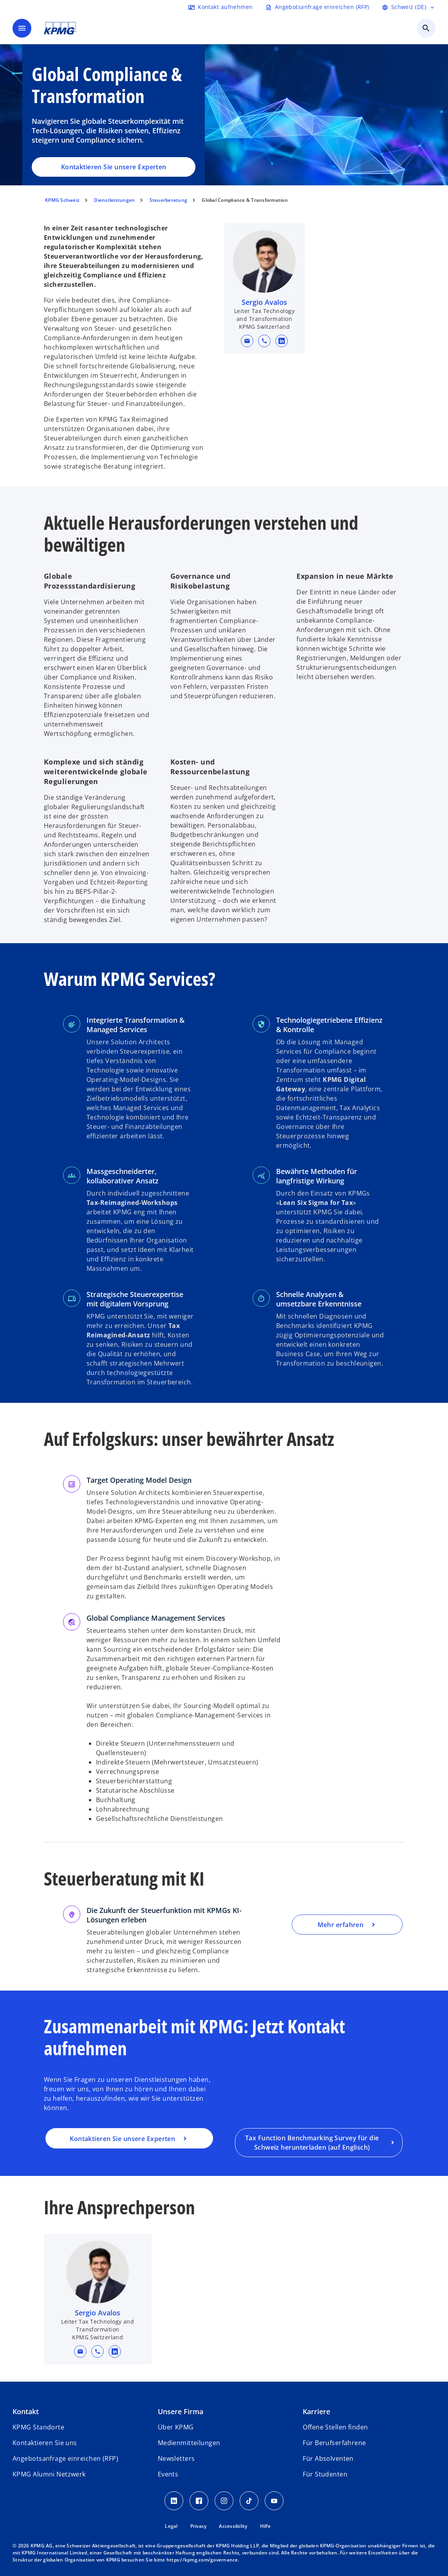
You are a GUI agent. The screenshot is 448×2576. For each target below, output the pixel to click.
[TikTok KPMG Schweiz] (249, 2500)
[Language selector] (408, 7)
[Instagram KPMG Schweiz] (224, 2500)
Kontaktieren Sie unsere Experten (113, 167)
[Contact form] (220, 7)
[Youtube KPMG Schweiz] (274, 2500)
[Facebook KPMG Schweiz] (199, 2500)
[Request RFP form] (317, 7)
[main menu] (22, 28)
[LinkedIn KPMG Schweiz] (173, 2500)
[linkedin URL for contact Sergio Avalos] (281, 341)
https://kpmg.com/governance (202, 2559)
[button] (247, 341)
